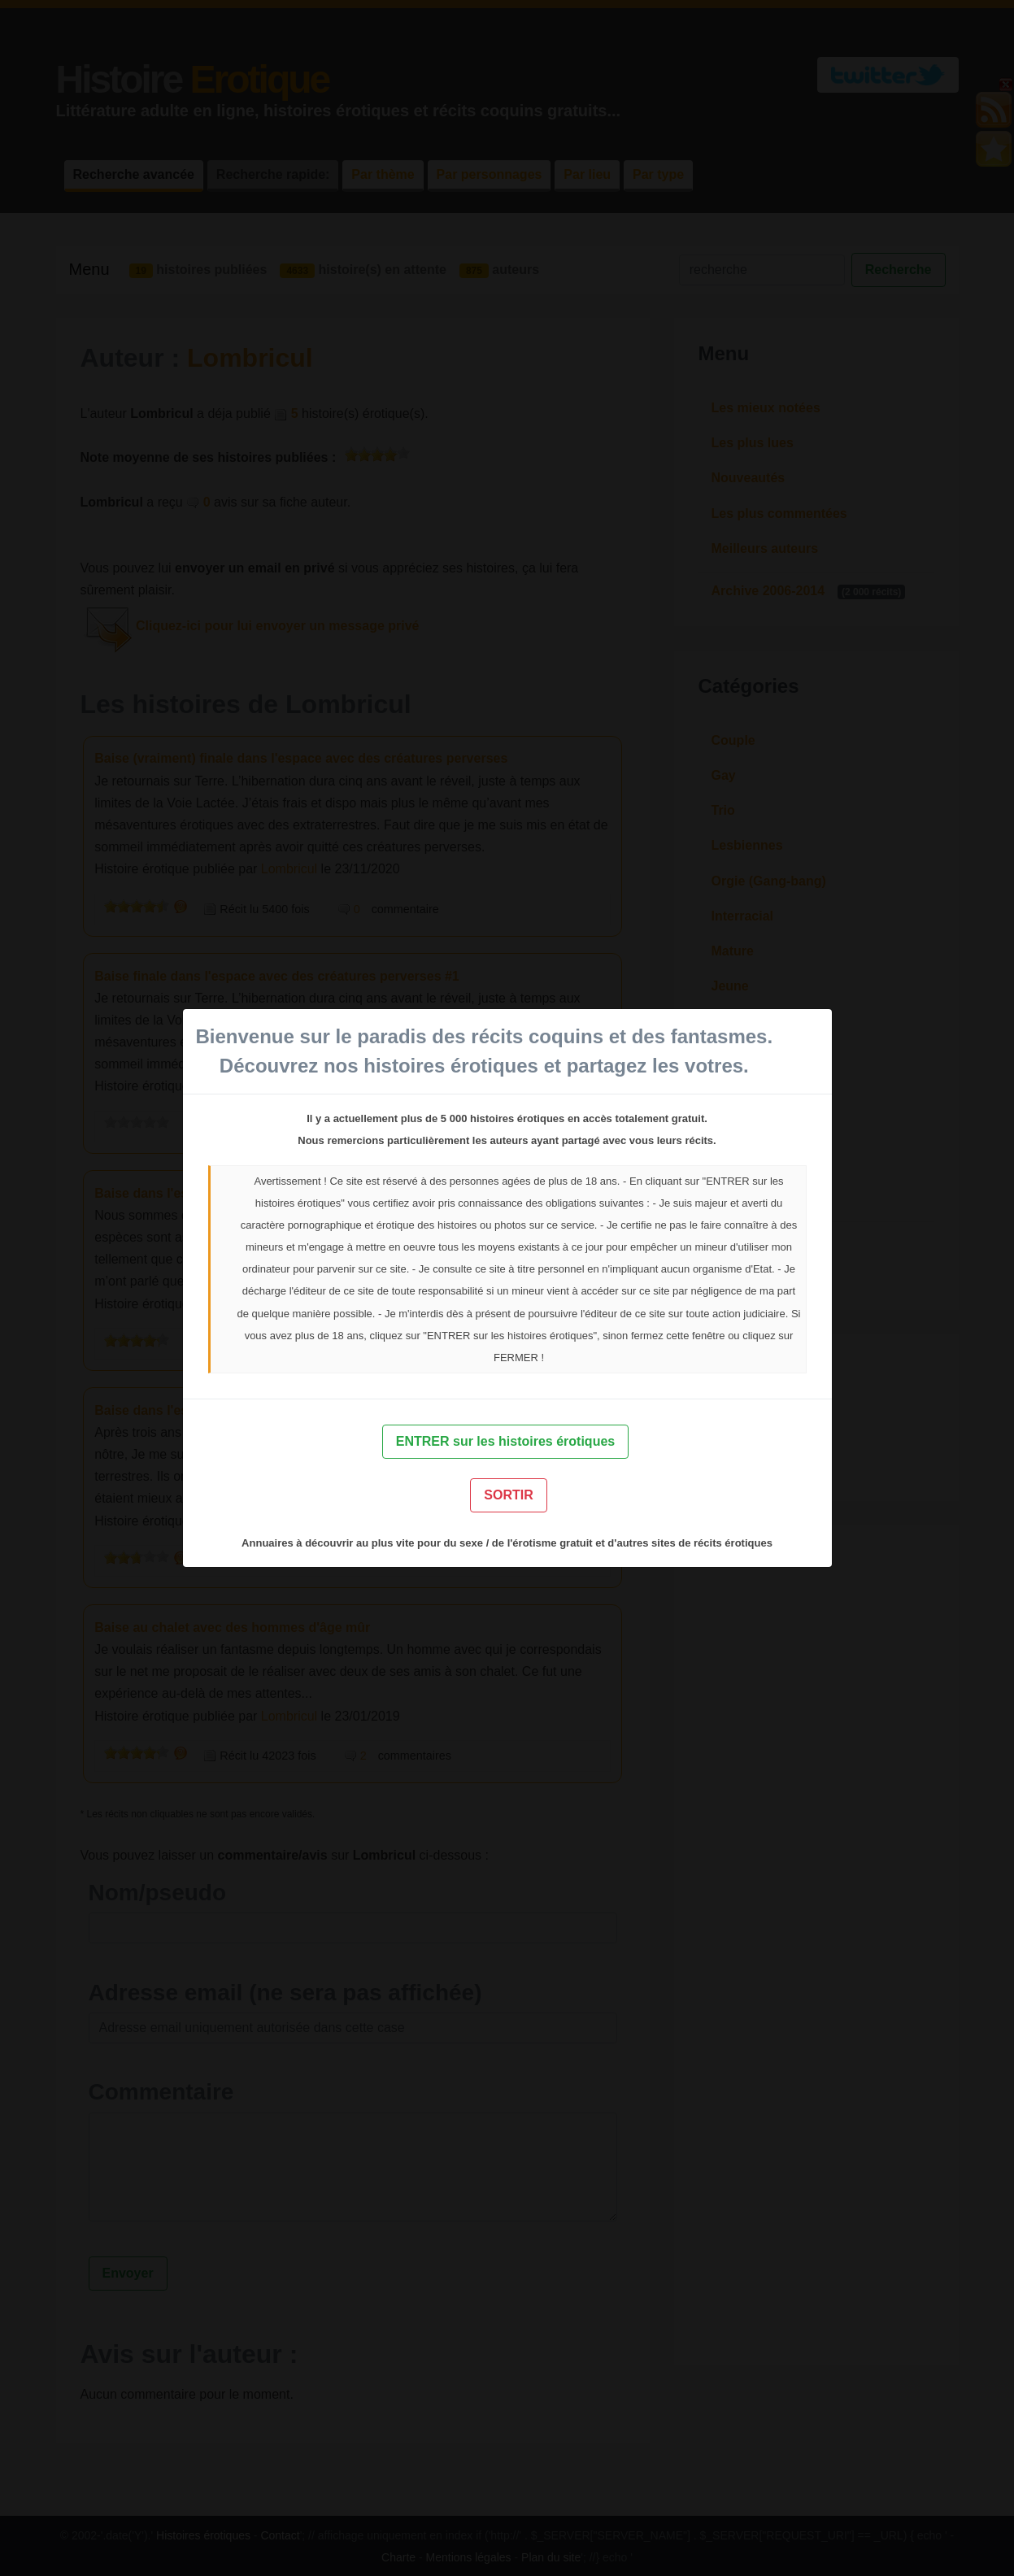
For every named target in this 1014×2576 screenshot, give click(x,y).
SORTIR (508, 1495)
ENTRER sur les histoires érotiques (505, 1441)
